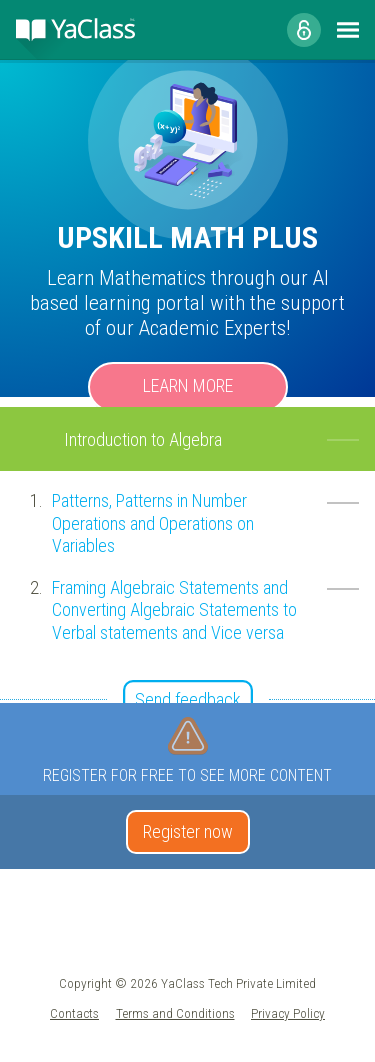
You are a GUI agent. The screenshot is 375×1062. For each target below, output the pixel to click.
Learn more (188, 385)
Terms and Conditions (175, 1013)
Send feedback (188, 699)
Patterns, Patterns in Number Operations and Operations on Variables (153, 523)
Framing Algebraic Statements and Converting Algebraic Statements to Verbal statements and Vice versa (174, 610)
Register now (188, 831)
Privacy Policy (288, 1013)
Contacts (74, 1013)
